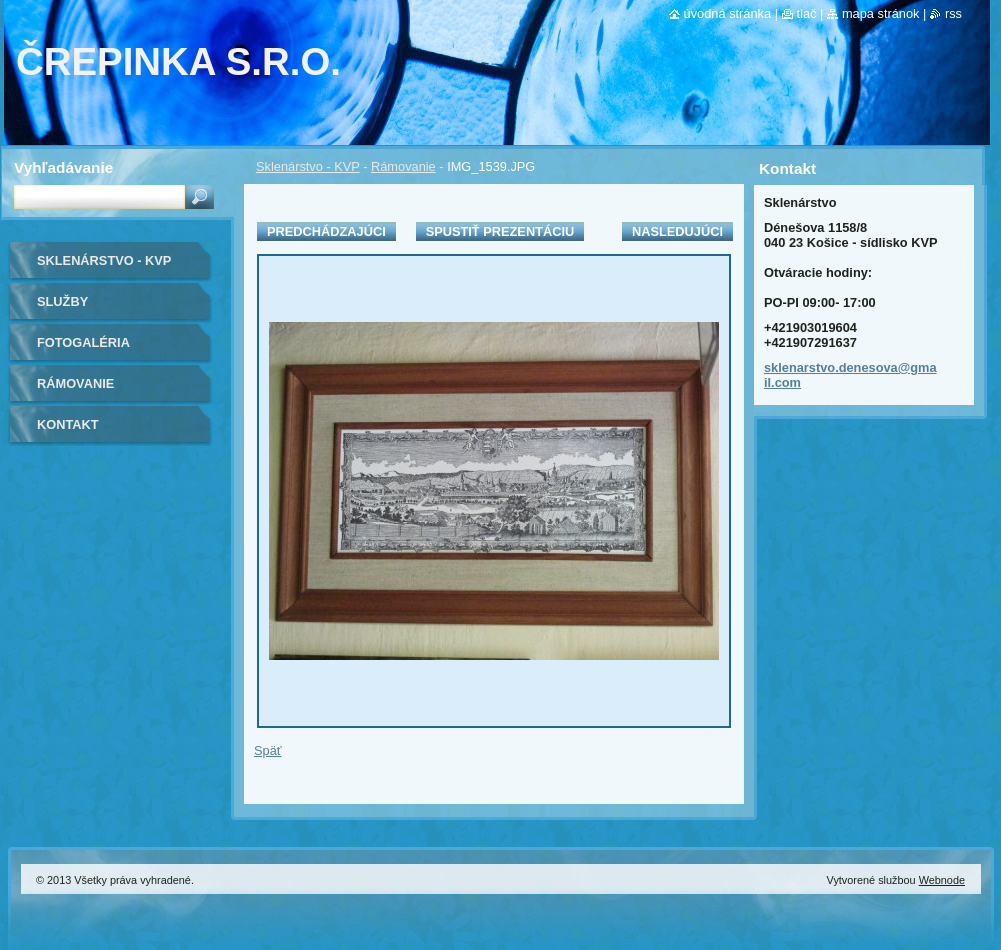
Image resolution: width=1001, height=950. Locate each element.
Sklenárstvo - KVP (308, 166)
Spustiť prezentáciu (500, 231)
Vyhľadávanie (63, 167)
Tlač (807, 13)
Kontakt (68, 424)
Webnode (942, 880)
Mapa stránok (881, 13)
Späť (268, 750)
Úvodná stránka (728, 13)
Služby (62, 301)
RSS (953, 13)
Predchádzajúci (326, 231)
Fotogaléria (83, 342)
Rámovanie (403, 166)
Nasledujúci (677, 231)
